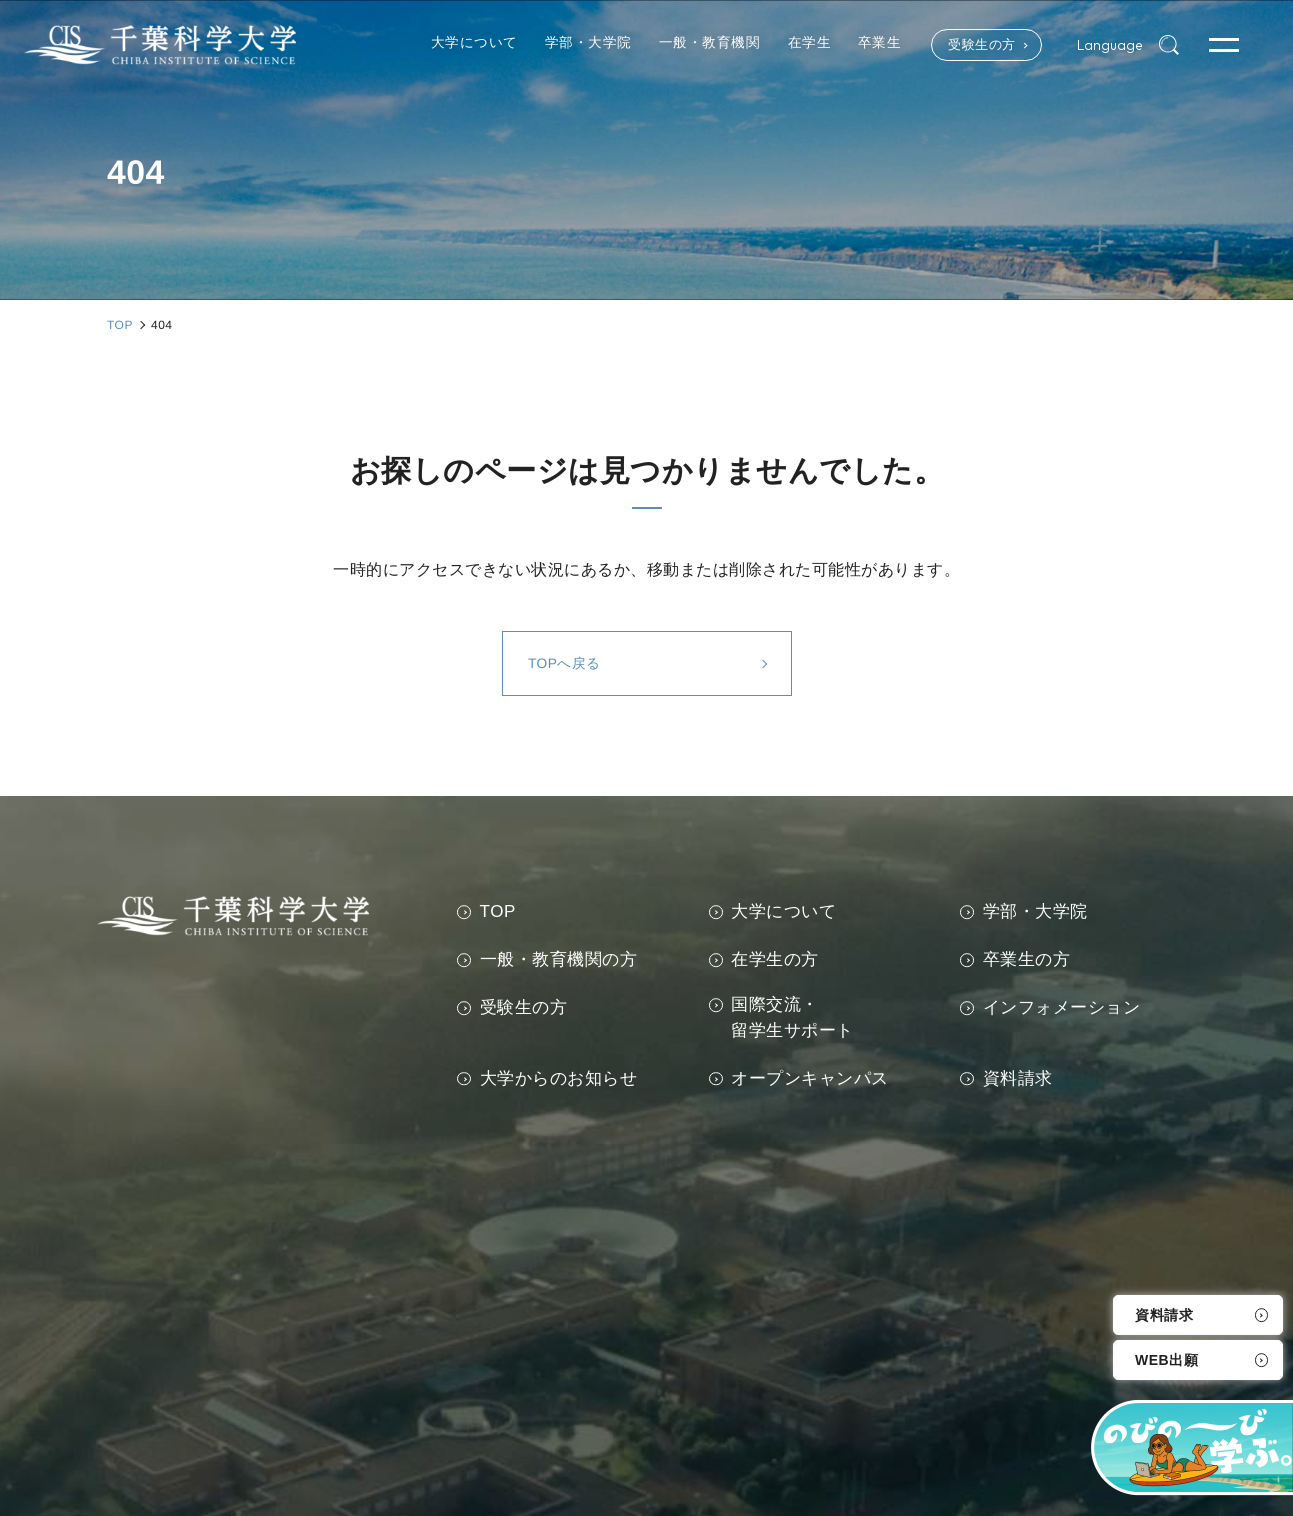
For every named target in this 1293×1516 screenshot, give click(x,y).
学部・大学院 (1035, 911)
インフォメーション (1062, 1007)
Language (1108, 45)
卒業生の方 (1027, 959)
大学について (783, 911)
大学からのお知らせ (559, 1078)
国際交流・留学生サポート (792, 1017)
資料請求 (1164, 1315)
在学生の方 (775, 959)
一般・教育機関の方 (559, 959)
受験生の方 (969, 45)
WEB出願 (1166, 1360)
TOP (498, 911)
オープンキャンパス (810, 1078)
